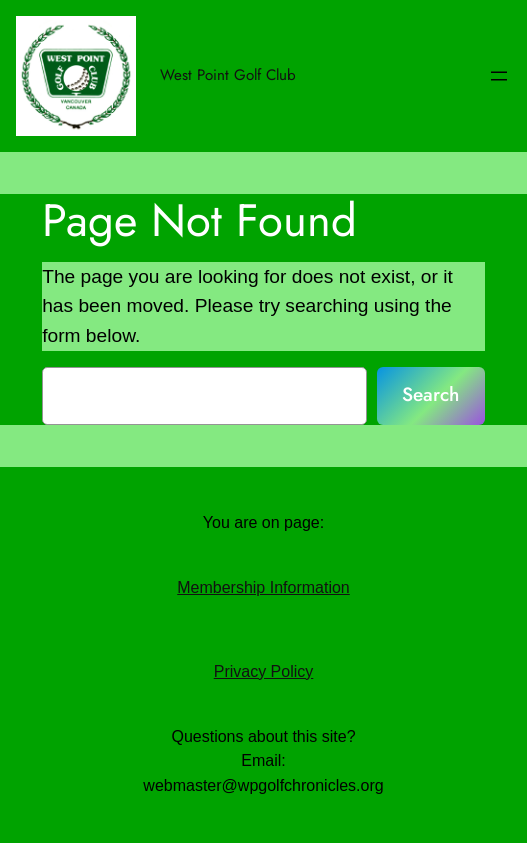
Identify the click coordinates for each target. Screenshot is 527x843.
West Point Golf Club (228, 75)
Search (430, 394)
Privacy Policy (264, 671)
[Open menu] (499, 76)
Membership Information (263, 587)
